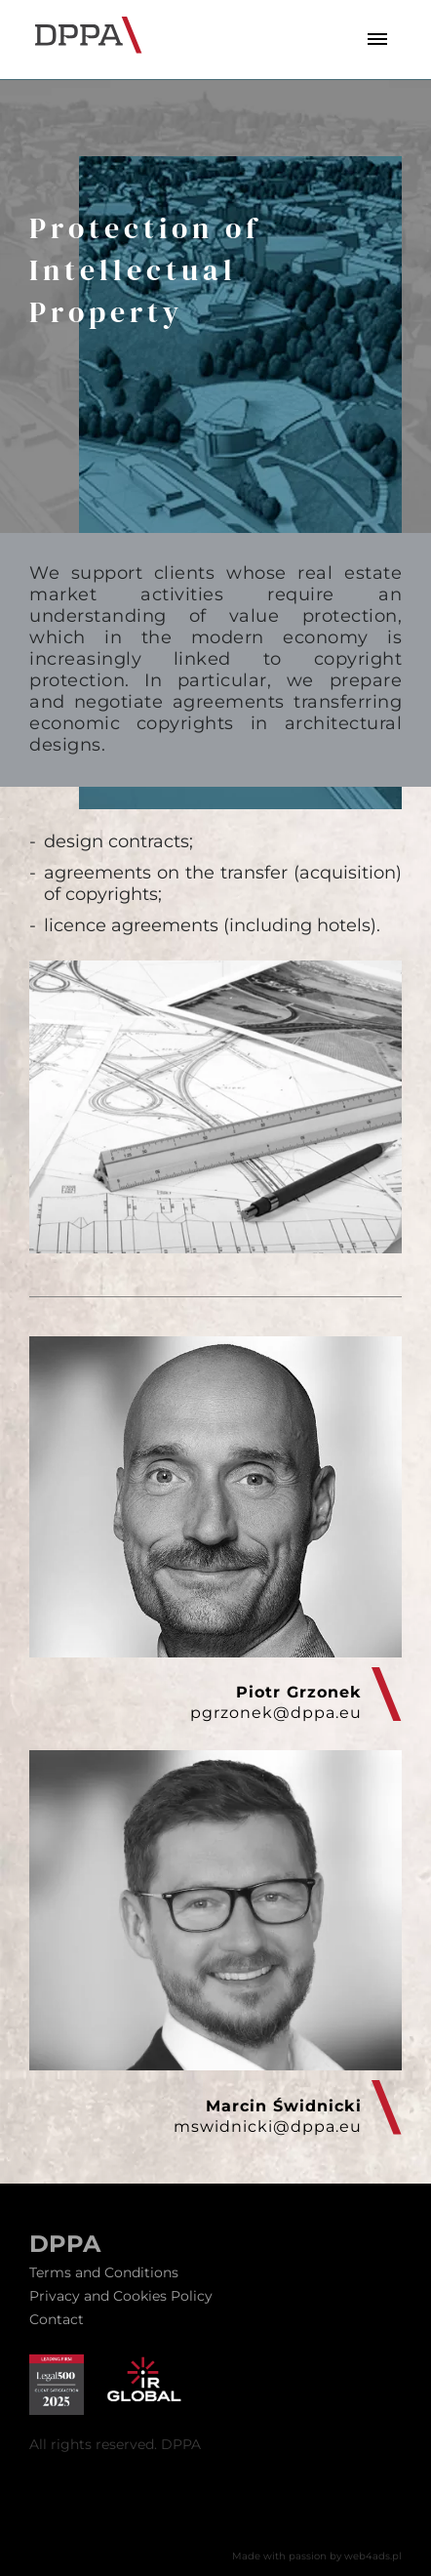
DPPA (64, 2244)
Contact (56, 2319)
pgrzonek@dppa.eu (276, 1712)
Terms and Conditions (103, 2272)
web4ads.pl (373, 2556)
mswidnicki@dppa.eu (268, 2126)
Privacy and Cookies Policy (121, 2296)
